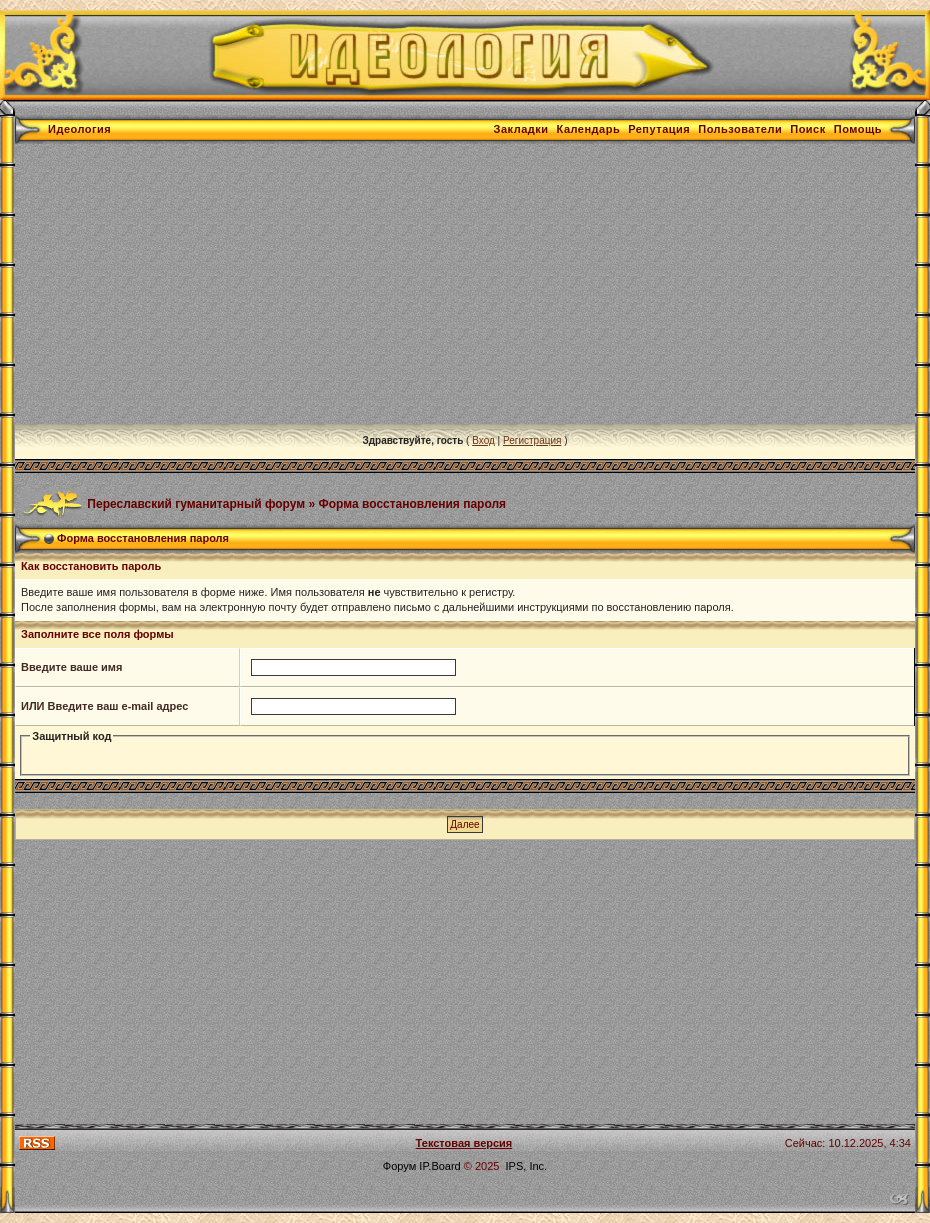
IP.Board (439, 1166)
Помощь (858, 129)
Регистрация (532, 440)
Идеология (79, 129)
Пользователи (740, 129)
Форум (399, 1166)
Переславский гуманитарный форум (196, 503)
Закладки (521, 129)
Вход (483, 440)
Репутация (659, 129)
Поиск (808, 129)
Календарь (589, 129)
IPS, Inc (525, 1166)
